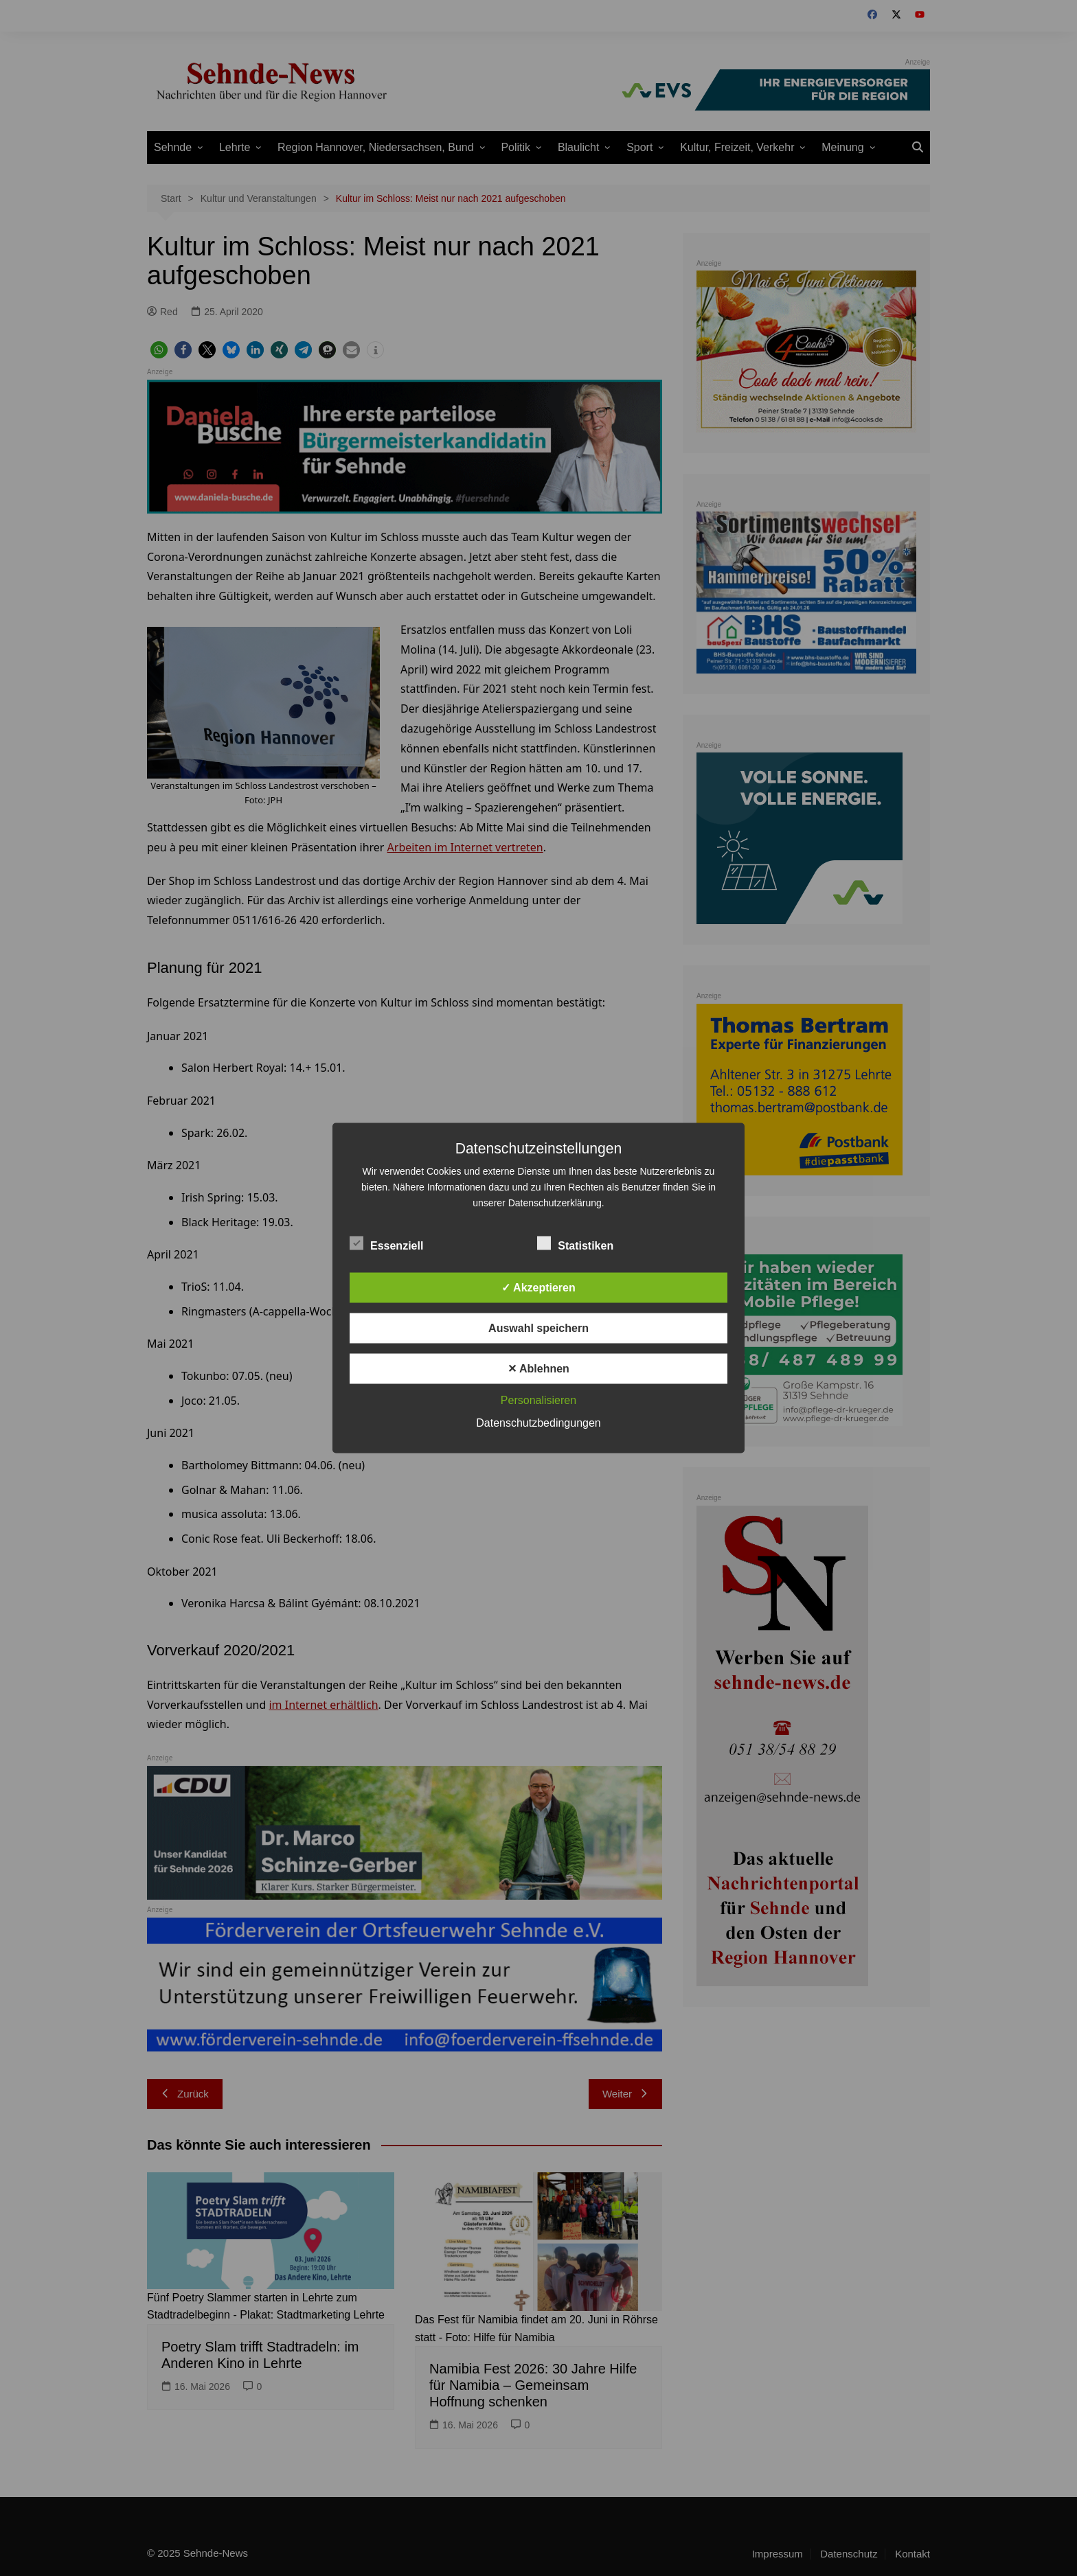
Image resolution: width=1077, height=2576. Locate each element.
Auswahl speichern (538, 1328)
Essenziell (386, 1243)
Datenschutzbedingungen (538, 1423)
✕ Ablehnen (538, 1369)
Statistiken (575, 1243)
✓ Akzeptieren (538, 1287)
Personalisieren (538, 1400)
